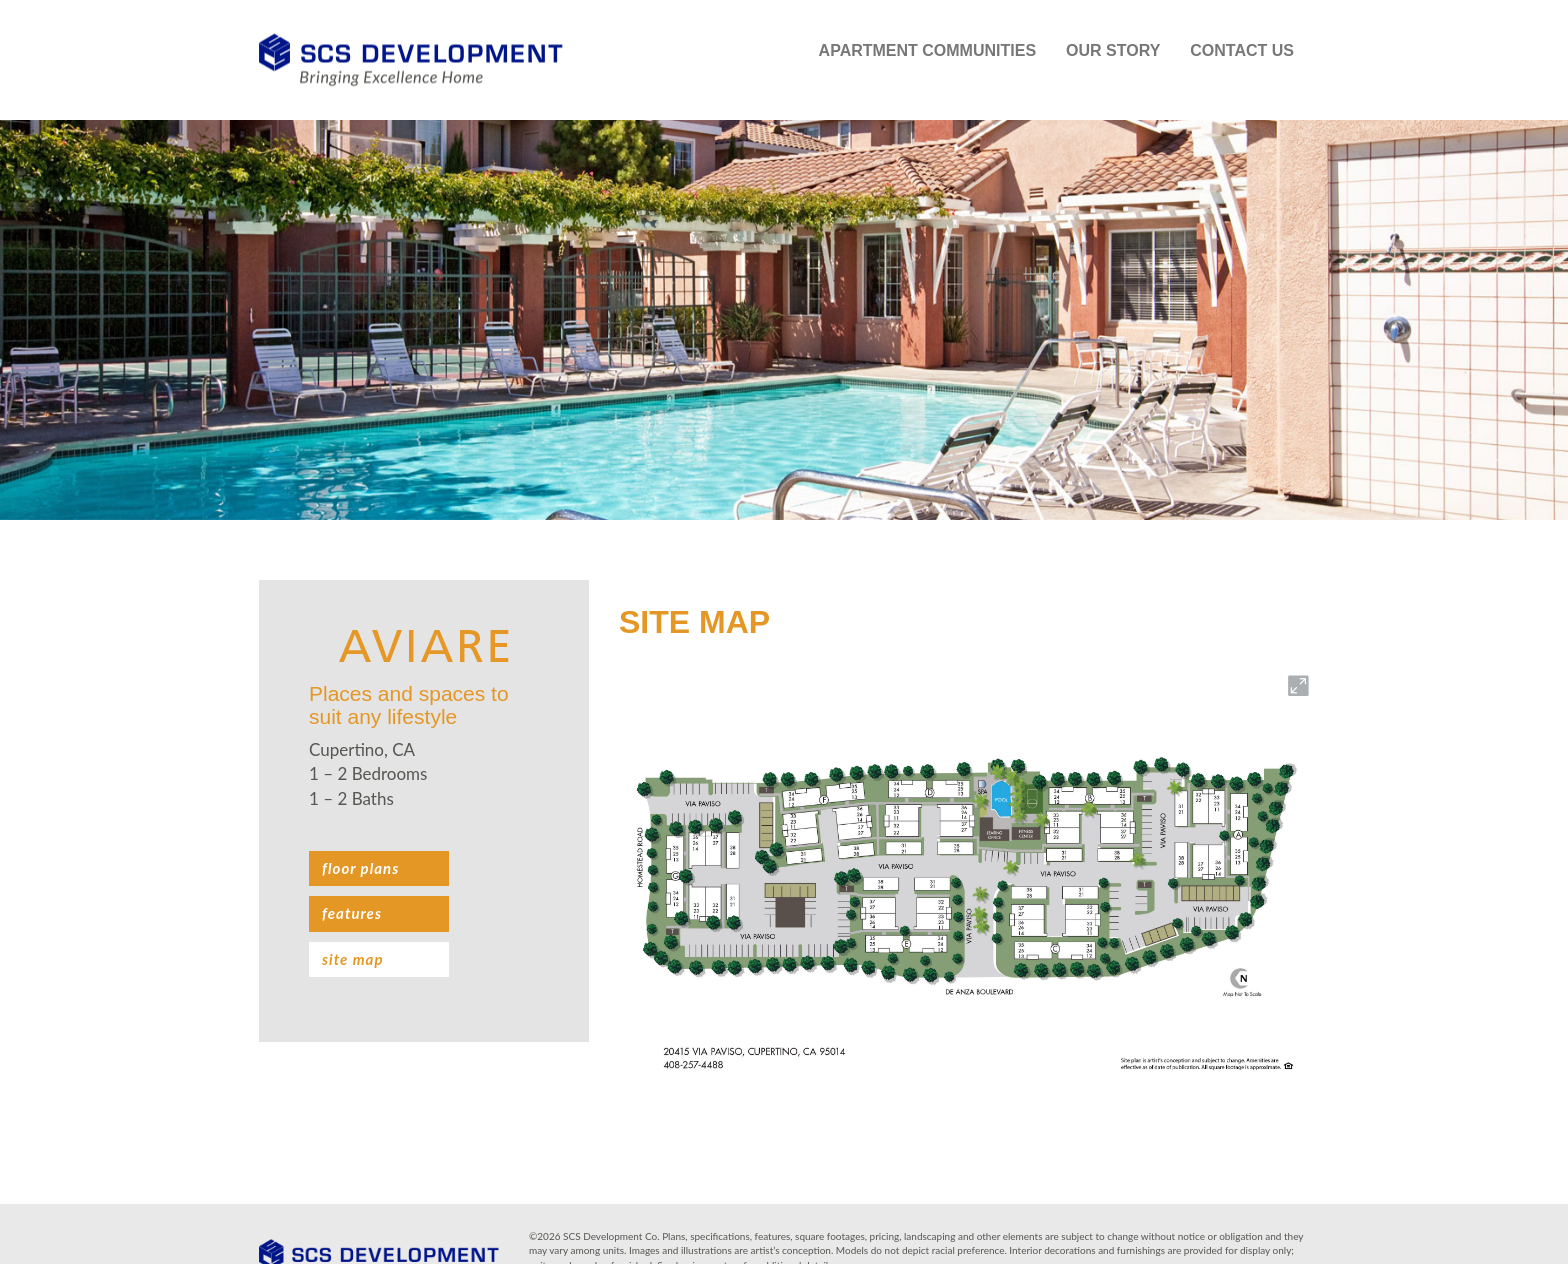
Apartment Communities (927, 50)
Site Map (352, 959)
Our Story (1113, 50)
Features (352, 913)
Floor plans (360, 868)
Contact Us (1242, 50)
